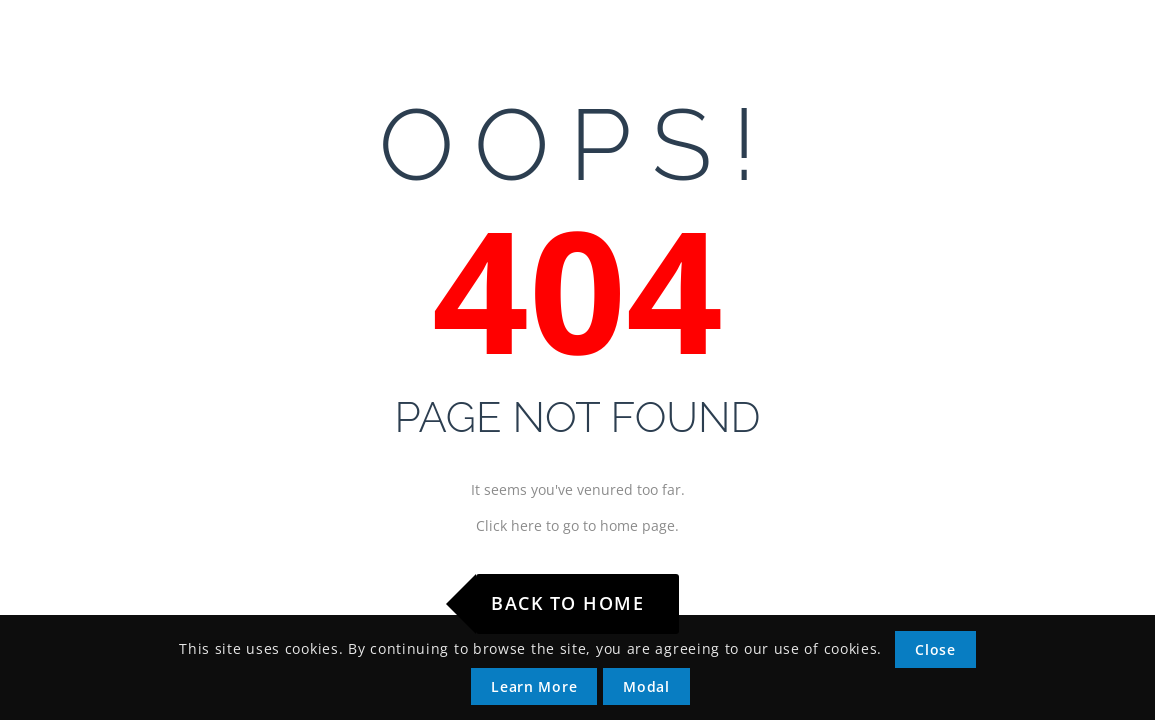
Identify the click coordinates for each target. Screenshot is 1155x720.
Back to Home (567, 603)
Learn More (534, 686)
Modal (646, 686)
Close (935, 649)
